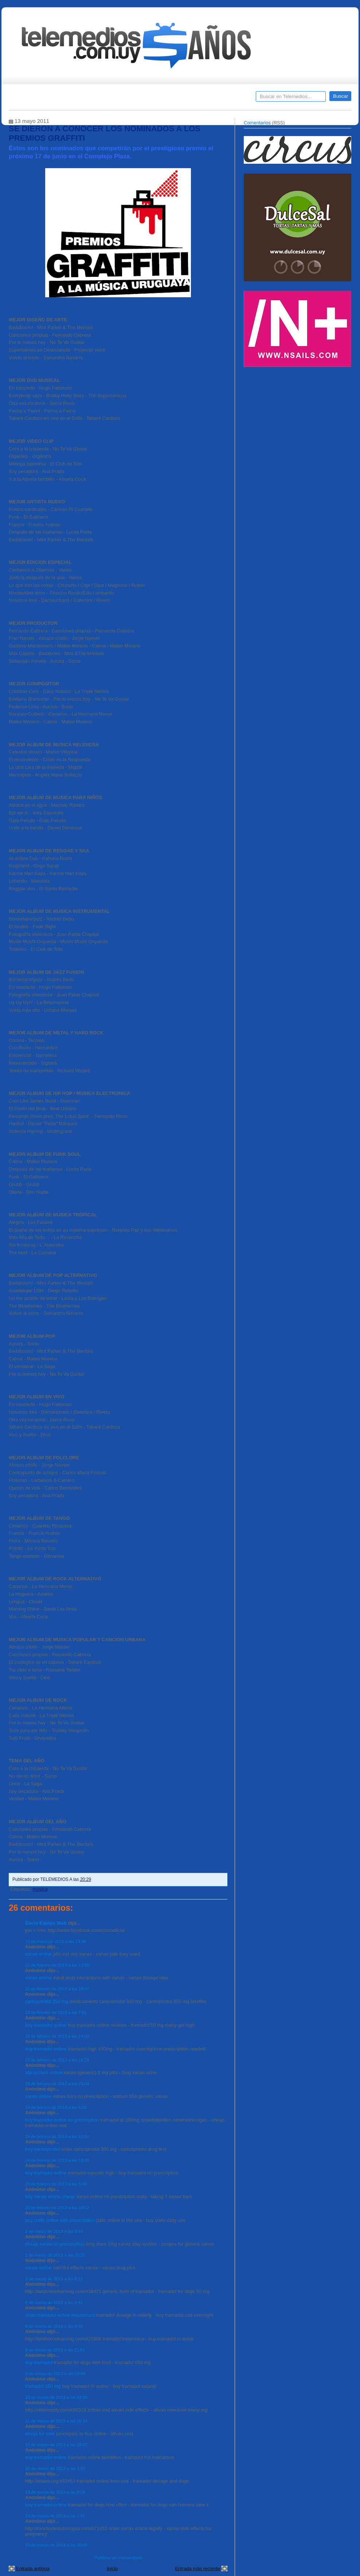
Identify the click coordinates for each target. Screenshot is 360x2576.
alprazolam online (43, 2072)
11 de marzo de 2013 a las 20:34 (56, 2420)
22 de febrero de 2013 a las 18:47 (57, 1988)
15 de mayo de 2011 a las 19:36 (55, 1941)
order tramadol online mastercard (60, 2315)
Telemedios (228, 98)
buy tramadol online (45, 2025)
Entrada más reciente (197, 2568)
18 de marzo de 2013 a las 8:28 (55, 2492)
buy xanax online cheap (50, 2196)
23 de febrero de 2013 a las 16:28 (57, 2059)
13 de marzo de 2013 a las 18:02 (56, 2444)
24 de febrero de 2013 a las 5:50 (56, 2107)
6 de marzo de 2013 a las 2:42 (54, 2302)
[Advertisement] (298, 422)
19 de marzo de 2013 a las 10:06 (56, 2544)
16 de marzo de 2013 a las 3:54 (55, 2468)
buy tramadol (38, 2362)
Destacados (38, 98)
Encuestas (183, 98)
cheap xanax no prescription (55, 2244)
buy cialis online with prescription (59, 2220)
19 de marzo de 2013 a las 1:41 (55, 2515)
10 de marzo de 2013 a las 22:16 (56, 2397)
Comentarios (257, 122)
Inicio (112, 2568)
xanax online (38, 1954)
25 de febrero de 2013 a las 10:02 (57, 2207)
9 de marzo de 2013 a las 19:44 (55, 2373)
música (39, 1889)
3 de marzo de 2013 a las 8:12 (54, 2278)
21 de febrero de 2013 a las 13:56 (57, 1965)
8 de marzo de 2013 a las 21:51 (55, 2349)
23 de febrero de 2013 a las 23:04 (57, 2083)
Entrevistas (102, 98)
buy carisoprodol (42, 2149)
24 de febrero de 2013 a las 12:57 (57, 2136)
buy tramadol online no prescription (62, 2120)
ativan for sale (40, 2433)
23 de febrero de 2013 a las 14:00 (57, 2036)
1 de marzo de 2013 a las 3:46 (54, 2231)
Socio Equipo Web (46, 1923)
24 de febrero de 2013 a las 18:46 (57, 2160)
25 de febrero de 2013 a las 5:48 (56, 2183)
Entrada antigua (33, 2568)
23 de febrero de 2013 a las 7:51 (56, 2012)
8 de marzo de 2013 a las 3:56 (54, 2326)
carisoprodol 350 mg (46, 2001)
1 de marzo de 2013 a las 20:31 (55, 2254)
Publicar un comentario (118, 2557)
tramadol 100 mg (43, 2386)
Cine (152, 98)
